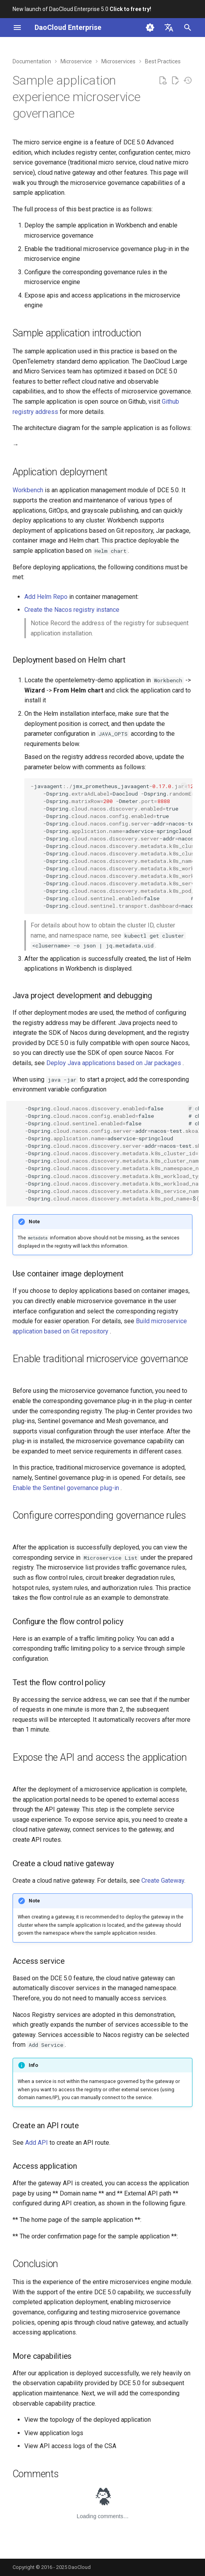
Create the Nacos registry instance (71, 609)
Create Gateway (162, 1880)
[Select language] (169, 27)
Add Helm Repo (46, 596)
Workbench (28, 490)
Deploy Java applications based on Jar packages (114, 1063)
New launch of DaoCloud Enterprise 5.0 (82, 9)
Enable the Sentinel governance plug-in (67, 1488)
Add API (36, 2142)
